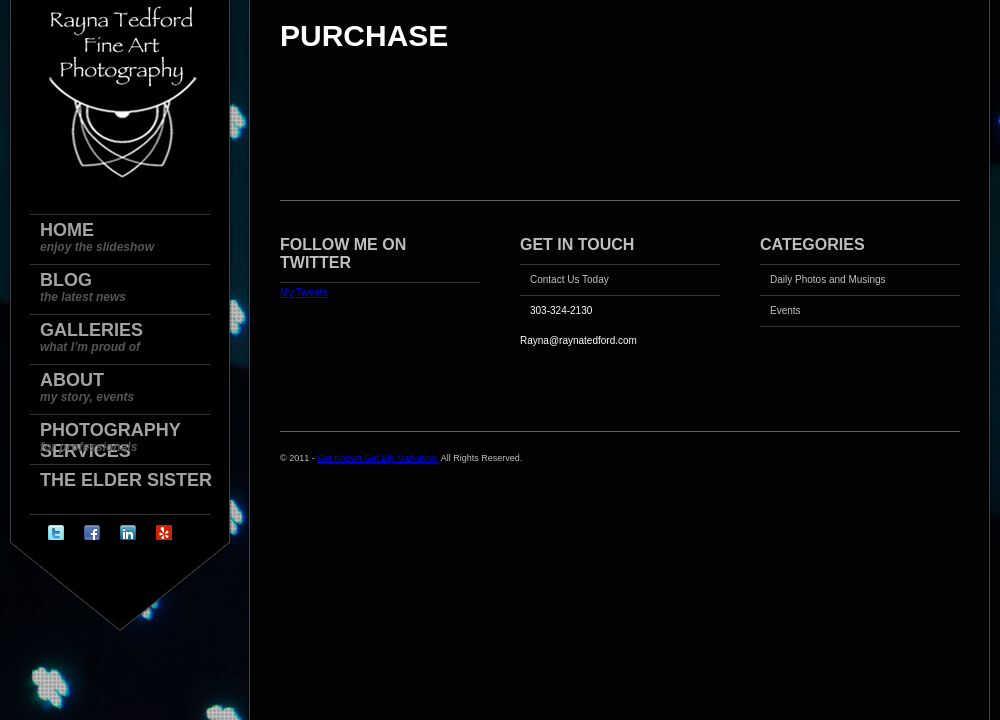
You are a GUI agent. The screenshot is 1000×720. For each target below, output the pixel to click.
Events (785, 310)
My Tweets (304, 292)
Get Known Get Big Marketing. (378, 458)
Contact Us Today (569, 279)
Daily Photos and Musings (828, 279)
